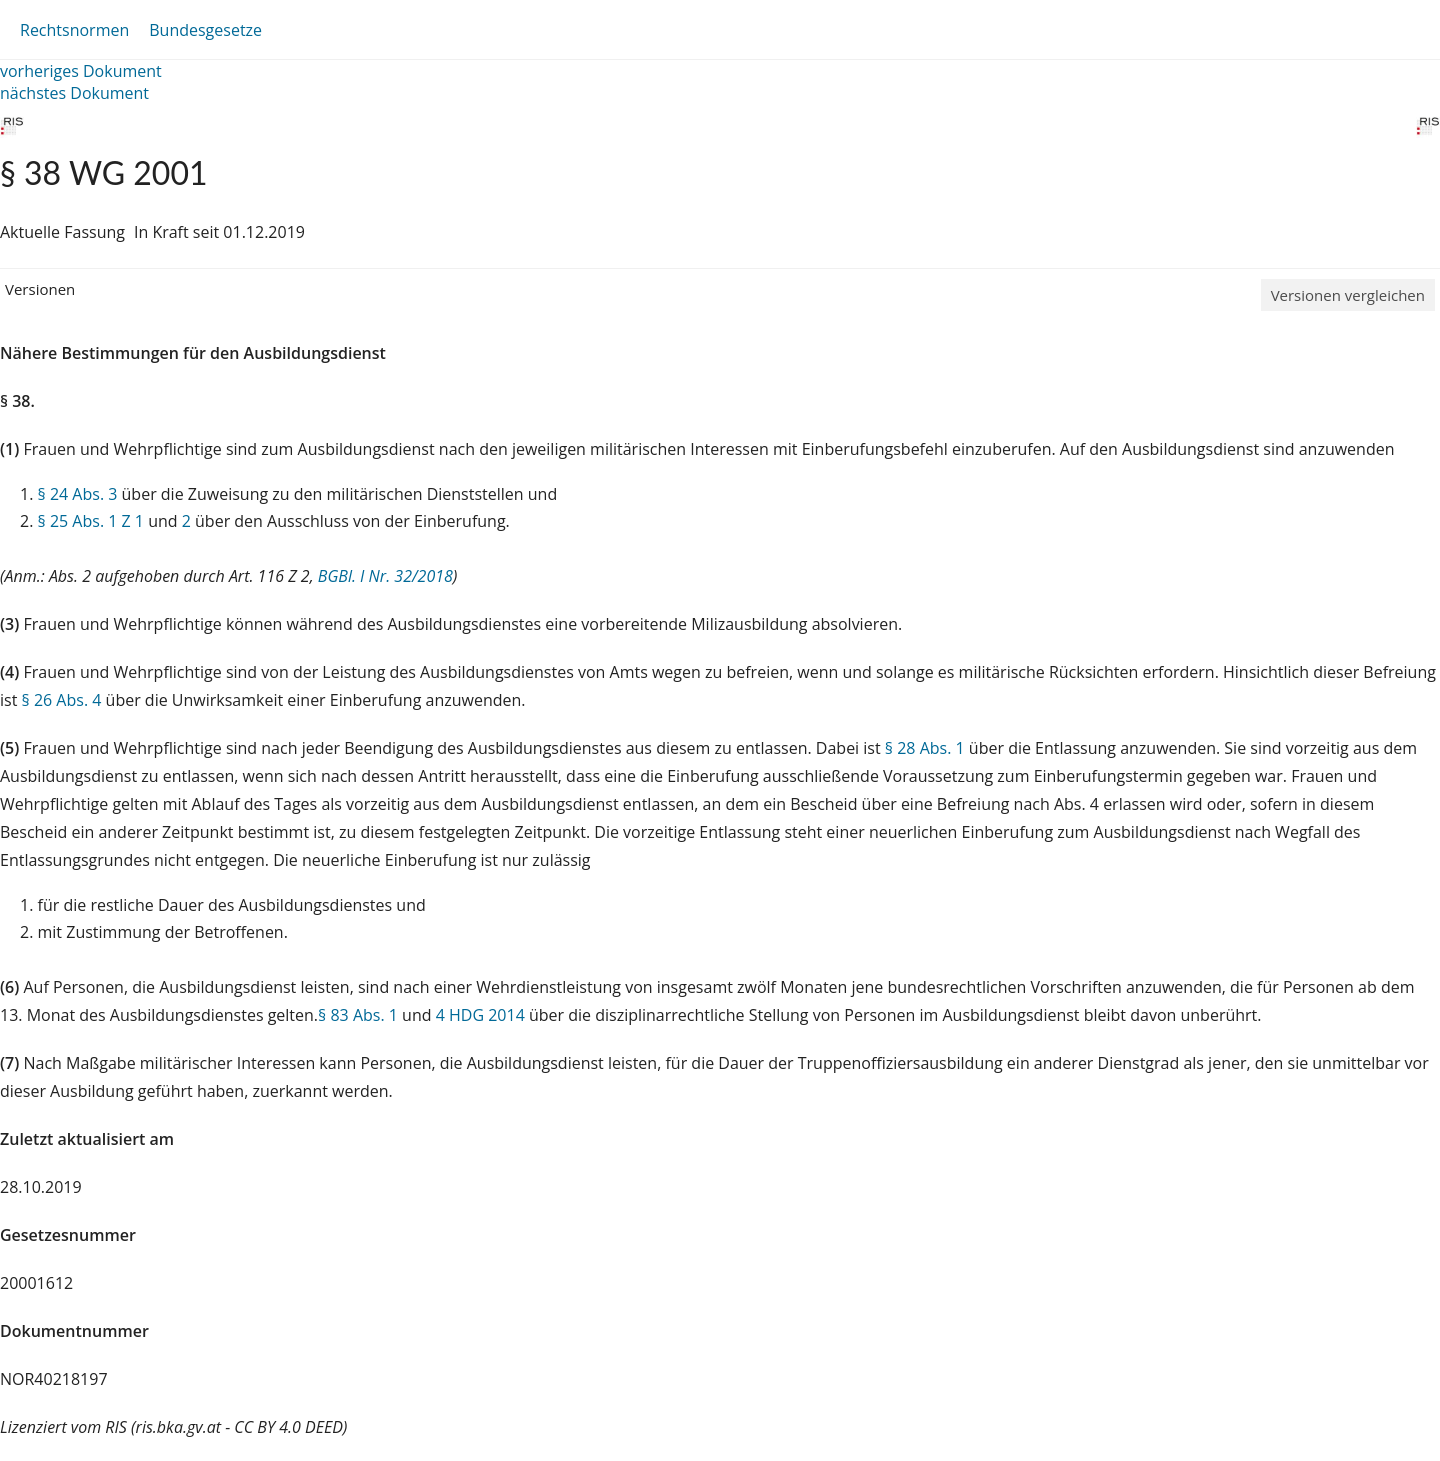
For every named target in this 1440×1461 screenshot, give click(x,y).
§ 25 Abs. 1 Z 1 (91, 521)
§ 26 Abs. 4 (62, 700)
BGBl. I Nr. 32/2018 (385, 576)
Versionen (40, 289)
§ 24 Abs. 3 (78, 494)
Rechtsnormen (74, 30)
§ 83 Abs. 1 (358, 1015)
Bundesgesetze (205, 30)
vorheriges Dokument (81, 71)
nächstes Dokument (74, 93)
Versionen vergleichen (1348, 295)
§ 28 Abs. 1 (925, 748)
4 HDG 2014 (480, 1015)
